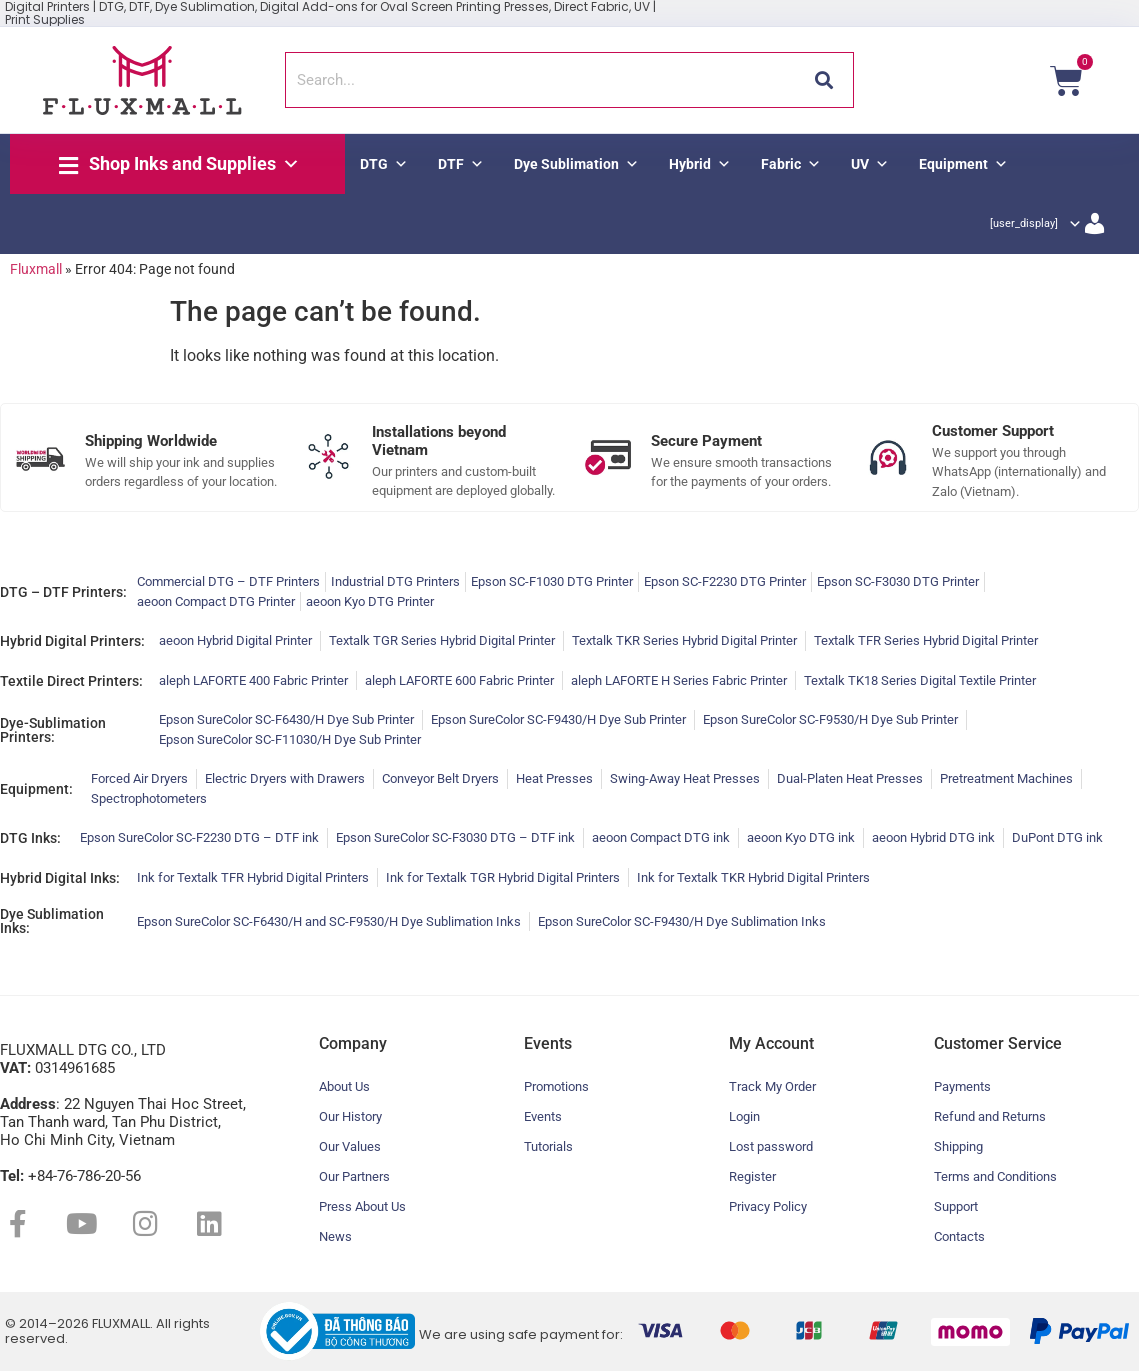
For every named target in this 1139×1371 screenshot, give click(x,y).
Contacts (959, 1236)
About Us (344, 1086)
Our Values (350, 1146)
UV (870, 164)
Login (744, 1116)
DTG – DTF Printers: (63, 592)
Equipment (963, 164)
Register (752, 1176)
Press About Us (362, 1206)
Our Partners (354, 1176)
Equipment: (36, 789)
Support (956, 1206)
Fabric (791, 164)
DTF (461, 164)
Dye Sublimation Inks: (52, 921)
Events (543, 1116)
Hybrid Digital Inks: (60, 878)
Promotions (556, 1086)
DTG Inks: (30, 838)
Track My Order (772, 1086)
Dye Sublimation (576, 164)
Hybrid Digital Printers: (72, 641)
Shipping (958, 1146)
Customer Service (998, 1043)
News (335, 1236)
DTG (384, 164)
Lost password (771, 1146)
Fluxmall (36, 269)
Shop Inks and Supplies (194, 164)
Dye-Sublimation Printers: (53, 730)
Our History (350, 1116)
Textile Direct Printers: (71, 681)
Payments (962, 1086)
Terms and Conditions (995, 1176)
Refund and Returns (990, 1116)
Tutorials (548, 1146)
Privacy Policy (768, 1206)
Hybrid (700, 164)
